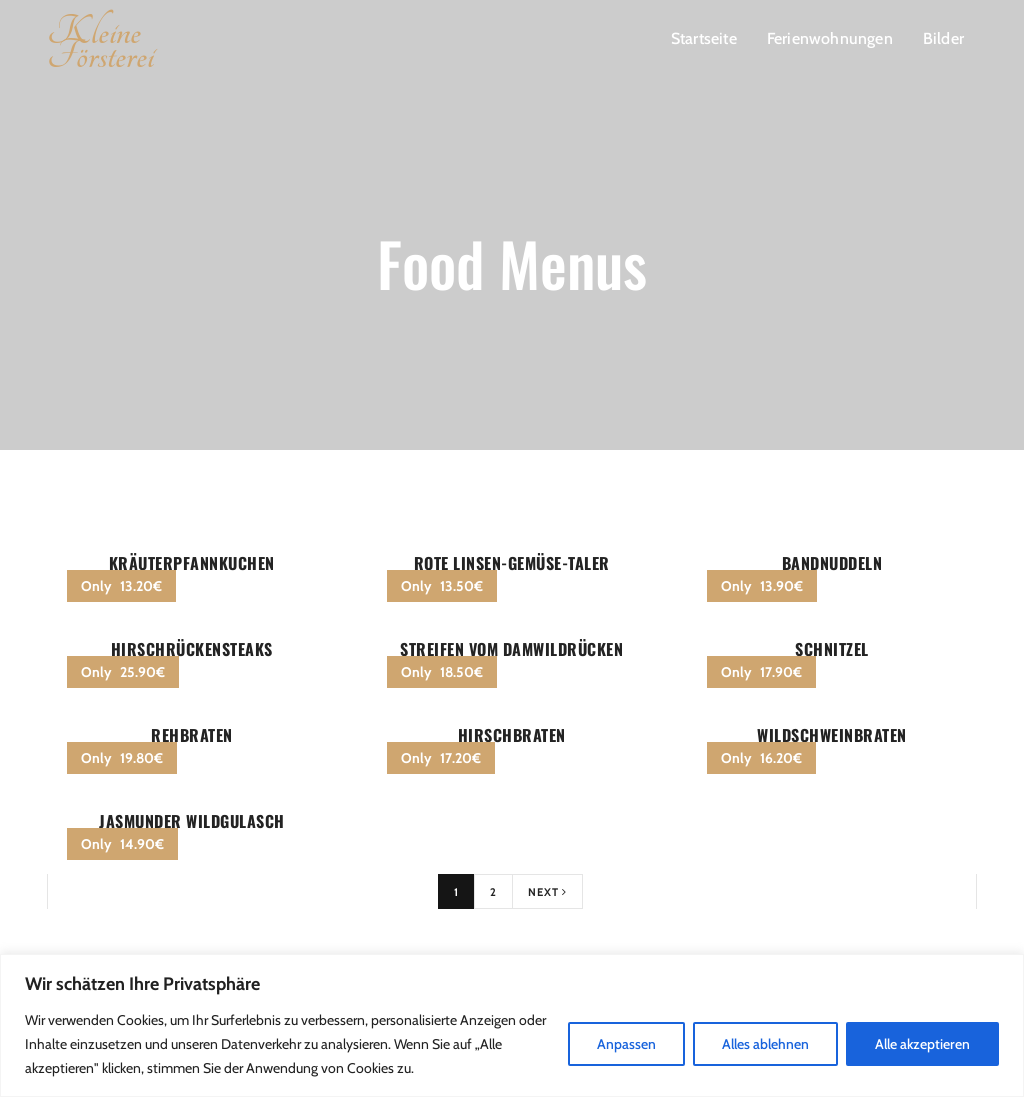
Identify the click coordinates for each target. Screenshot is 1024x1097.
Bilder (943, 38)
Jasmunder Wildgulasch (192, 821)
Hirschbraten (512, 735)
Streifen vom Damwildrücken (511, 649)
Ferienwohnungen (830, 38)
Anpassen (626, 1044)
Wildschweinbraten (832, 735)
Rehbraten (192, 735)
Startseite (704, 38)
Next (547, 892)
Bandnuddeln (832, 563)
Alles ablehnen (765, 1044)
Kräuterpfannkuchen (192, 563)
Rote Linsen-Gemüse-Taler (512, 563)
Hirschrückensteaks (192, 649)
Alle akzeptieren (922, 1044)
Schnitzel (832, 649)
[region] (512, 1025)
